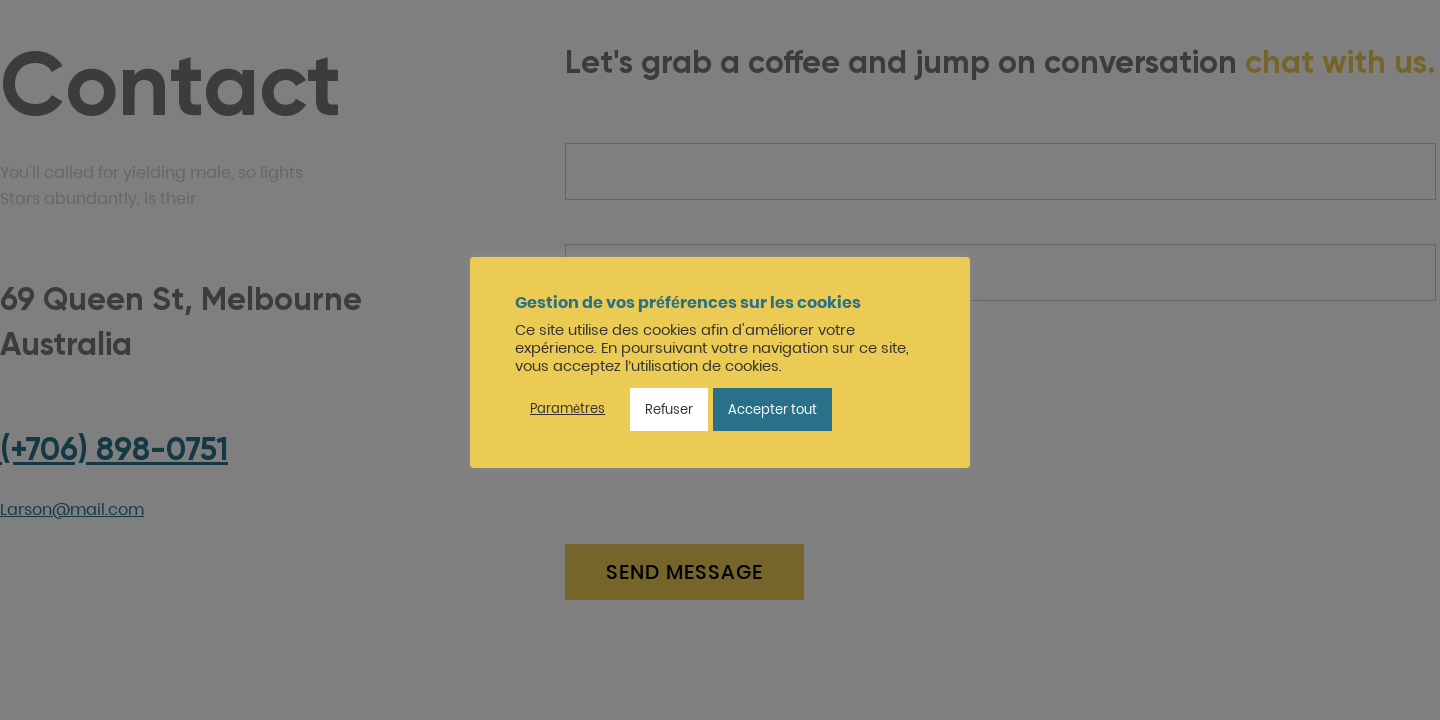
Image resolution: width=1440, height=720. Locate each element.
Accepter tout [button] (772, 409)
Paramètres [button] (567, 408)
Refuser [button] (669, 409)
